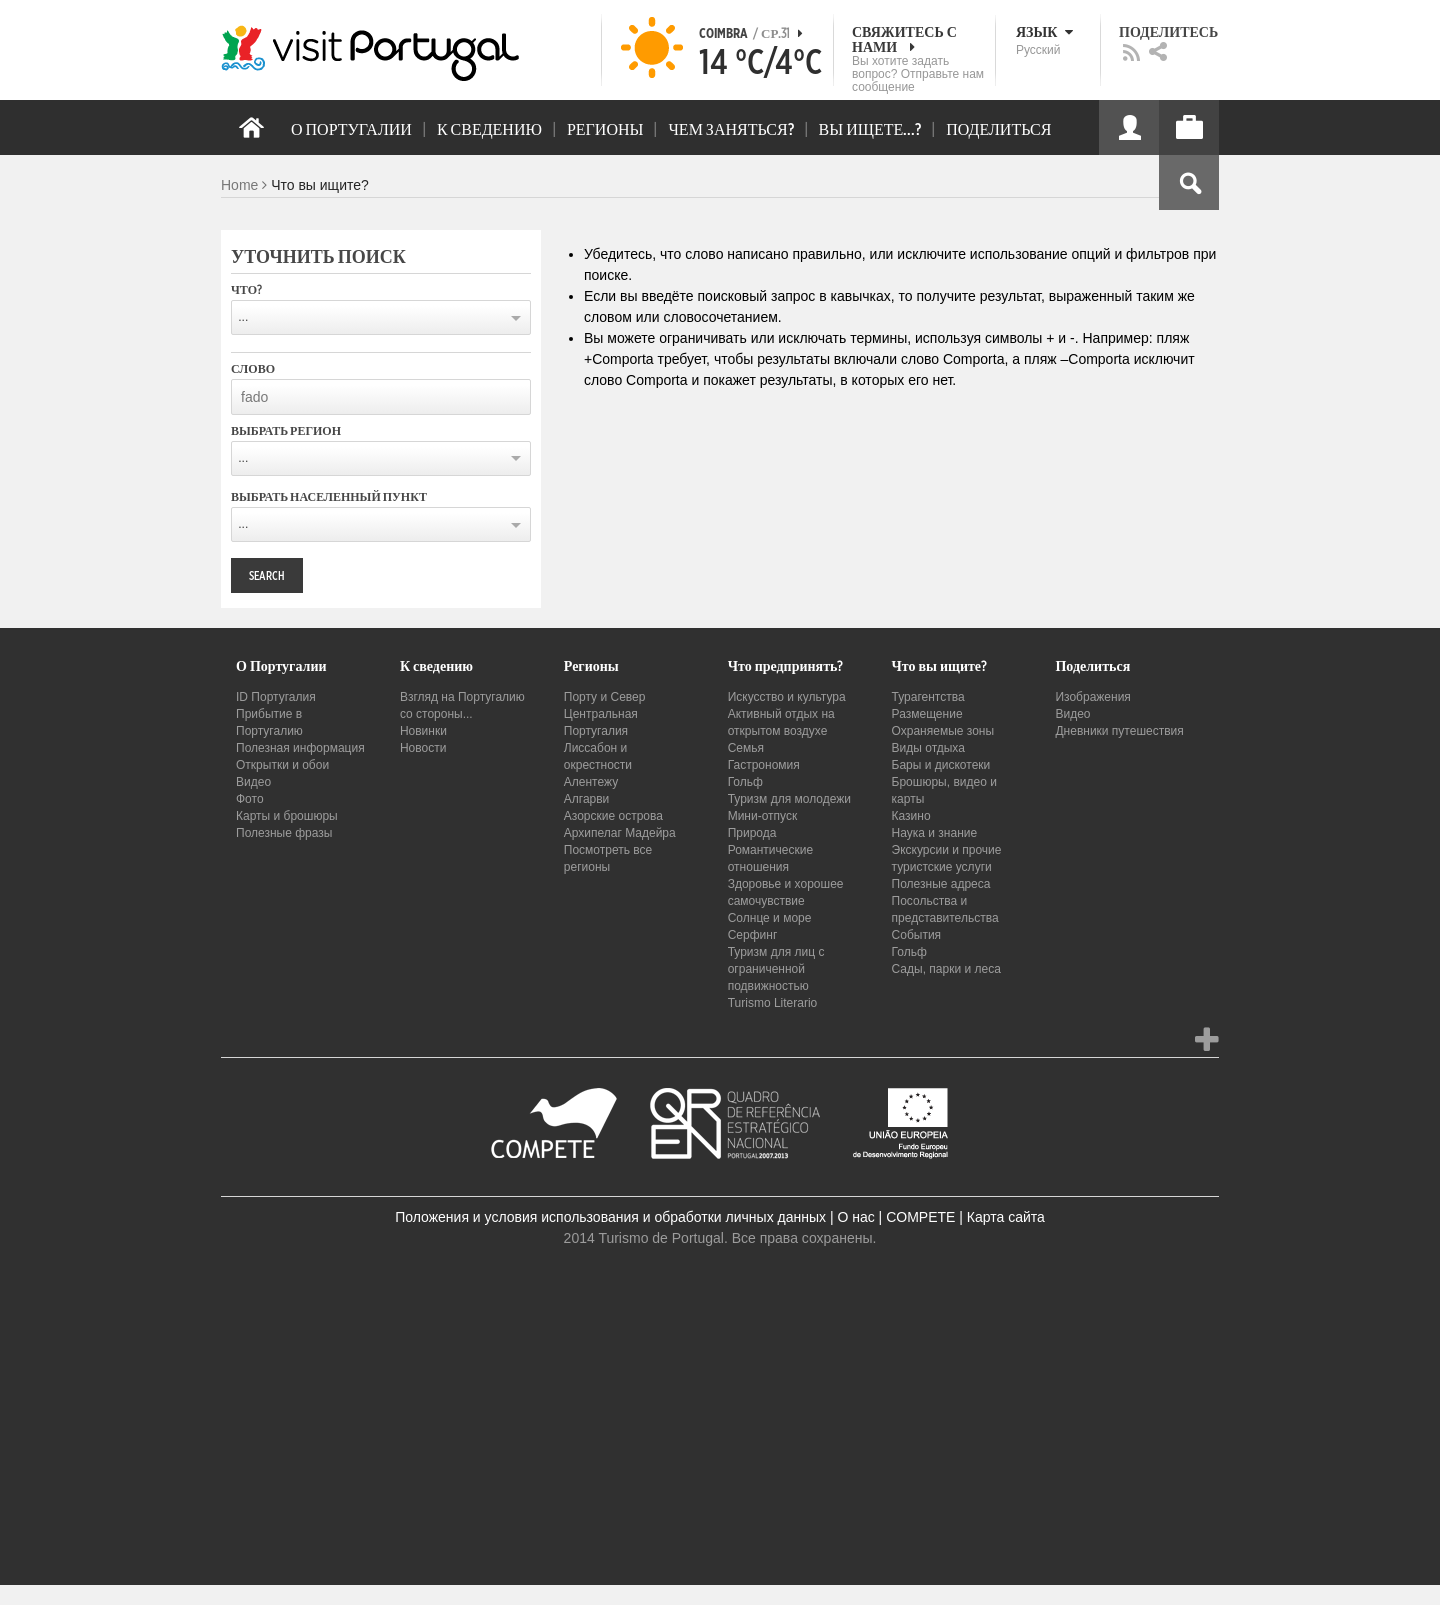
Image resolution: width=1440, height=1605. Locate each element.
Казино (911, 816)
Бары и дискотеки (941, 765)
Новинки (423, 731)
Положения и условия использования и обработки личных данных (610, 1217)
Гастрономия (764, 765)
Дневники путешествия (1119, 731)
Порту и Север (605, 697)
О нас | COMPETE (896, 1217)
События (917, 935)
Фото (250, 799)
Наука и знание (935, 833)
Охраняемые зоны (943, 731)
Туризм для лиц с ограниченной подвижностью (776, 969)
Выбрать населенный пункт (329, 497)
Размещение (927, 714)
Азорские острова (613, 816)
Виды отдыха (928, 748)
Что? (246, 290)
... (243, 317)
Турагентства (928, 697)
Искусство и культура (787, 697)
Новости (423, 748)
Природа (752, 833)
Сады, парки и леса (946, 969)
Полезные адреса (941, 884)
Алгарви (587, 799)
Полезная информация (300, 748)
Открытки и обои (282, 765)
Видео (253, 782)
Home (239, 185)
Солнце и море (770, 918)
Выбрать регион (286, 431)
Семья (746, 748)
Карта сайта (1006, 1217)
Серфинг (753, 935)
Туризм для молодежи (789, 799)
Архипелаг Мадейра (620, 833)
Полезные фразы (284, 833)
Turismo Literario (773, 1003)
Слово (253, 369)
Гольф (745, 782)
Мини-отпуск (763, 816)
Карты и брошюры (287, 816)
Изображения (1092, 697)
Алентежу (591, 782)
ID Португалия (276, 697)
